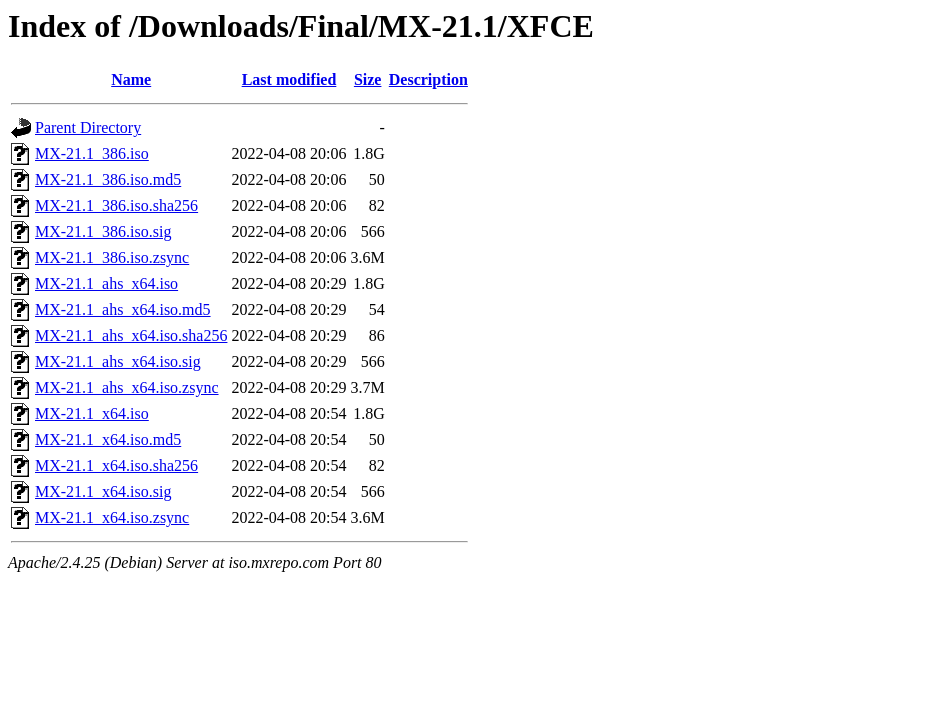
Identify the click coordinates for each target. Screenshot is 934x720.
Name (131, 79)
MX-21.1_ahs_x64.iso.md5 (123, 309)
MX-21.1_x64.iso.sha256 (116, 465)
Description (428, 79)
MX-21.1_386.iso (92, 153)
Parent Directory (88, 127)
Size (368, 79)
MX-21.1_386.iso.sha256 (116, 205)
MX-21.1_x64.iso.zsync (112, 517)
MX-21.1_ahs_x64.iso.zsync (127, 387)
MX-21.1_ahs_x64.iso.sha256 (131, 335)
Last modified (289, 79)
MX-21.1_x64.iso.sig (103, 491)
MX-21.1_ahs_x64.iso (106, 283)
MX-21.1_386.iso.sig (103, 231)
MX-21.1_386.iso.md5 (108, 179)
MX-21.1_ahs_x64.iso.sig (118, 361)
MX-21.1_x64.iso (92, 413)
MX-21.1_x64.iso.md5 (108, 439)
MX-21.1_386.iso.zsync (112, 257)
